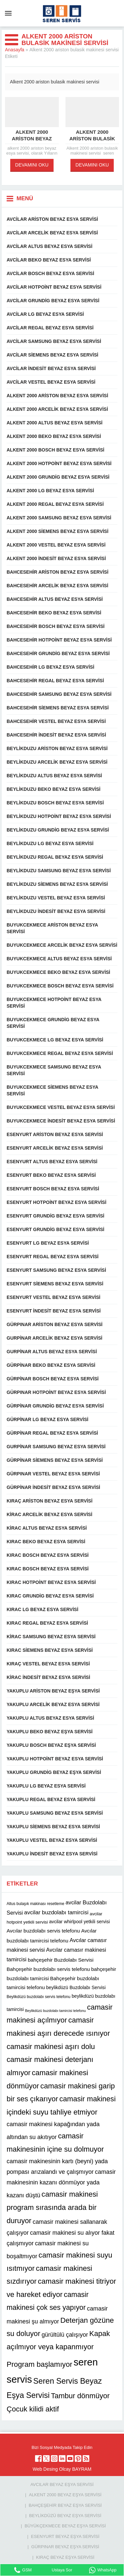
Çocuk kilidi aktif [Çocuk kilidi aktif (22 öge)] (33, 2409)
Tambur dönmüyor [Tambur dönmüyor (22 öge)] (80, 2396)
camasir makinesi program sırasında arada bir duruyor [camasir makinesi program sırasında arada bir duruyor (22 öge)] (52, 2207)
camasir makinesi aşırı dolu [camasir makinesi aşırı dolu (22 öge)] (51, 2046)
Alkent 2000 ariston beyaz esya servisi (32, 138)
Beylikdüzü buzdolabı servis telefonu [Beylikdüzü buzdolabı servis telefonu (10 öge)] (38, 1996)
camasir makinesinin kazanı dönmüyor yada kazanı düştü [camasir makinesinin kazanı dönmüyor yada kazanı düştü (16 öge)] (61, 2184)
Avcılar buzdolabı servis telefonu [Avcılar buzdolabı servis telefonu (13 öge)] (43, 1930)
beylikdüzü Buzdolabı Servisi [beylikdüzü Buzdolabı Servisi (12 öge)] (75, 1987)
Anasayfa (14, 49)
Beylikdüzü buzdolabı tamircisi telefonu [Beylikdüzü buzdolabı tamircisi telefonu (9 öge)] (55, 2010)
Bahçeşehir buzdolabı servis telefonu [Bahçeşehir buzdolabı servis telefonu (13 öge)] (48, 1969)
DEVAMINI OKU (32, 164)
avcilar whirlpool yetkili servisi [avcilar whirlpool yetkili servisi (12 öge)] (79, 1921)
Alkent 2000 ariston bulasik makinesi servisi (92, 138)
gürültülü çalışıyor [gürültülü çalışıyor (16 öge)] (65, 2335)
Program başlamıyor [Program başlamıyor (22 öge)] (39, 2364)
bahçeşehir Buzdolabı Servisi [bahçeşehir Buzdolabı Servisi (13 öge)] (61, 1960)
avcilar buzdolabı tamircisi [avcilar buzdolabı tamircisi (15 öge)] (56, 1912)
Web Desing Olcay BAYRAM (62, 2469)
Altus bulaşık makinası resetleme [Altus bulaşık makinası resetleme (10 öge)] (35, 1903)
